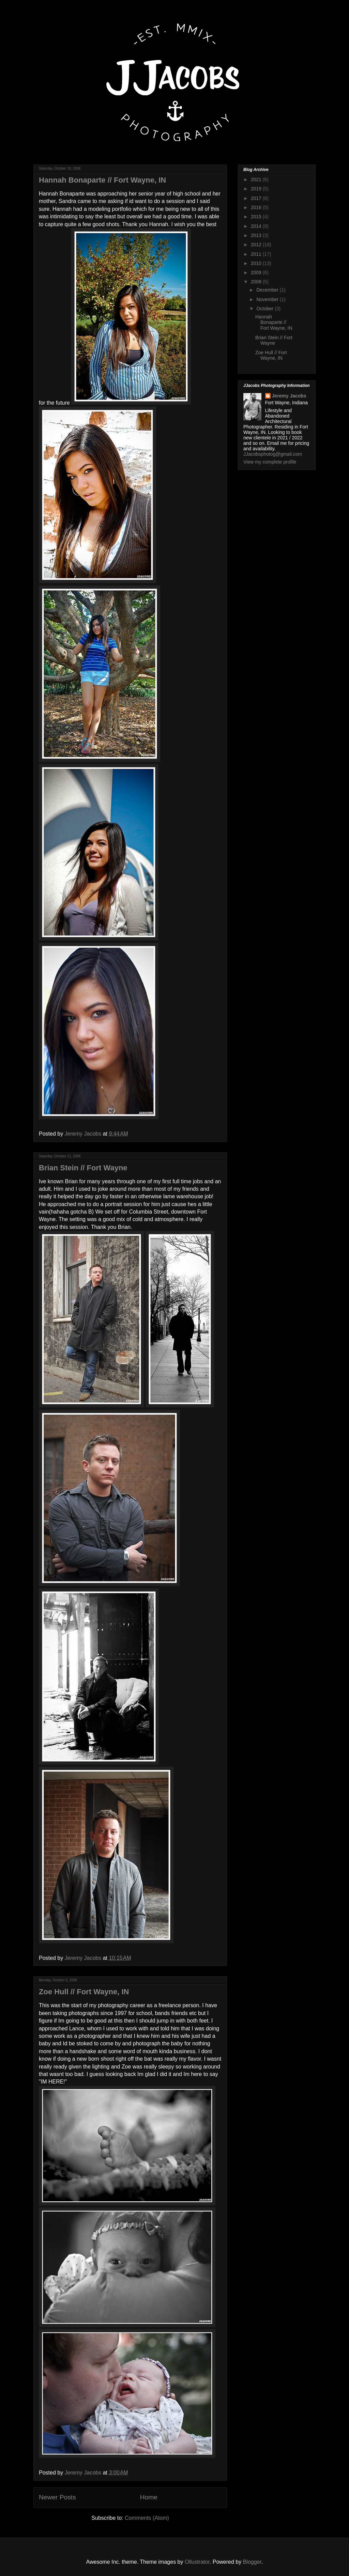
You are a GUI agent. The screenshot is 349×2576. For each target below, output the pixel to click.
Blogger (252, 2562)
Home (148, 2497)
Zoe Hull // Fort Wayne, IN (84, 1991)
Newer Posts (57, 2497)
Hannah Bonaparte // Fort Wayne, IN (102, 180)
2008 (257, 281)
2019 (257, 188)
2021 (257, 179)
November (267, 299)
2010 (257, 263)
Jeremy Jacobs (289, 396)
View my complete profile (269, 462)
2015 (257, 216)
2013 (257, 235)
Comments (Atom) (147, 2518)
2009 (257, 272)
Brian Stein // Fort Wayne (83, 1168)
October (265, 308)
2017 (257, 198)
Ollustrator (197, 2562)
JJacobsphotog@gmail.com (272, 454)
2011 (257, 254)
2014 (257, 226)
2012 (257, 244)
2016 (257, 207)
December (267, 290)
